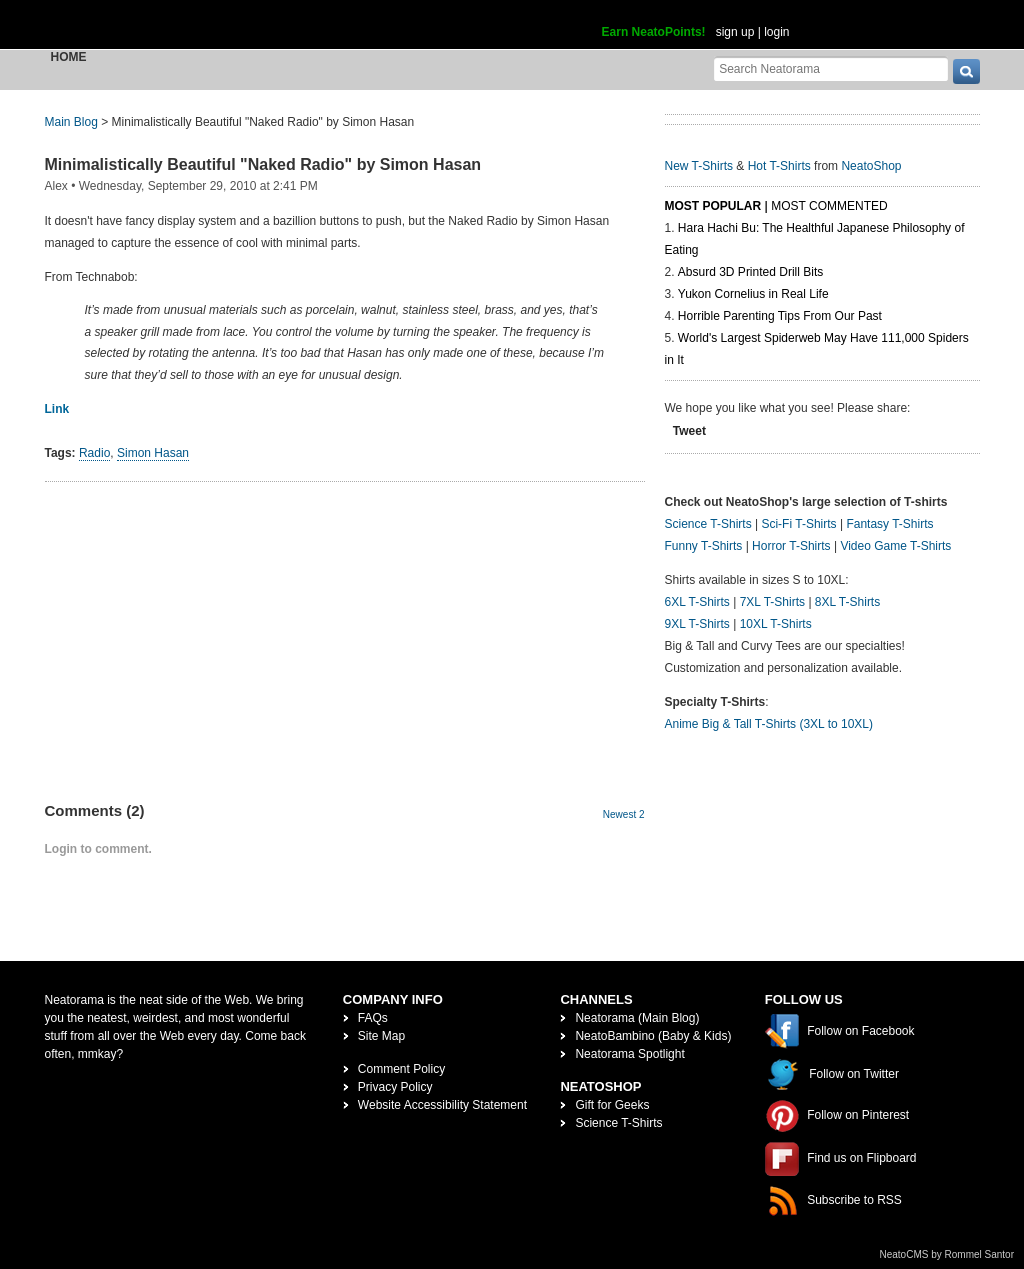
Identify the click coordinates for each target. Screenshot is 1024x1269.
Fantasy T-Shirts (889, 524)
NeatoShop (871, 166)
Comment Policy (401, 1069)
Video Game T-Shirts (895, 546)
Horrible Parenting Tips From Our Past (780, 316)
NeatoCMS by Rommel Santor (947, 1254)
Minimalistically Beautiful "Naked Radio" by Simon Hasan (263, 164)
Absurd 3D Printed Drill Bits (750, 272)
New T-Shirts (699, 166)
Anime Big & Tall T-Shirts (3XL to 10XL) (769, 724)
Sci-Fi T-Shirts (798, 524)
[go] (966, 71)
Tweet (689, 431)
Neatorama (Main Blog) (637, 1018)
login (776, 32)
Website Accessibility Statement (442, 1105)
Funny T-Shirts (704, 546)
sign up (735, 32)
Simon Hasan (153, 453)
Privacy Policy (395, 1087)
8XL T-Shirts (847, 602)
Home (69, 57)
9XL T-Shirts (697, 624)
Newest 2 (624, 814)
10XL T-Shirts (776, 624)
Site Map (381, 1036)
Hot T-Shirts (779, 166)
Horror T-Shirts (791, 546)
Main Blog (71, 122)
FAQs (373, 1018)
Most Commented (829, 206)
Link (57, 409)
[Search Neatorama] (831, 68)
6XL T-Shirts (697, 602)
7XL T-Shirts (772, 602)
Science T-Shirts (708, 524)
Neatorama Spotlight (629, 1054)
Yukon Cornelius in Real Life (753, 294)
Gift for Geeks (612, 1105)
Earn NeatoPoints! (654, 32)
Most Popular (713, 206)
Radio (94, 453)
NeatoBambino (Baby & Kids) (653, 1036)
